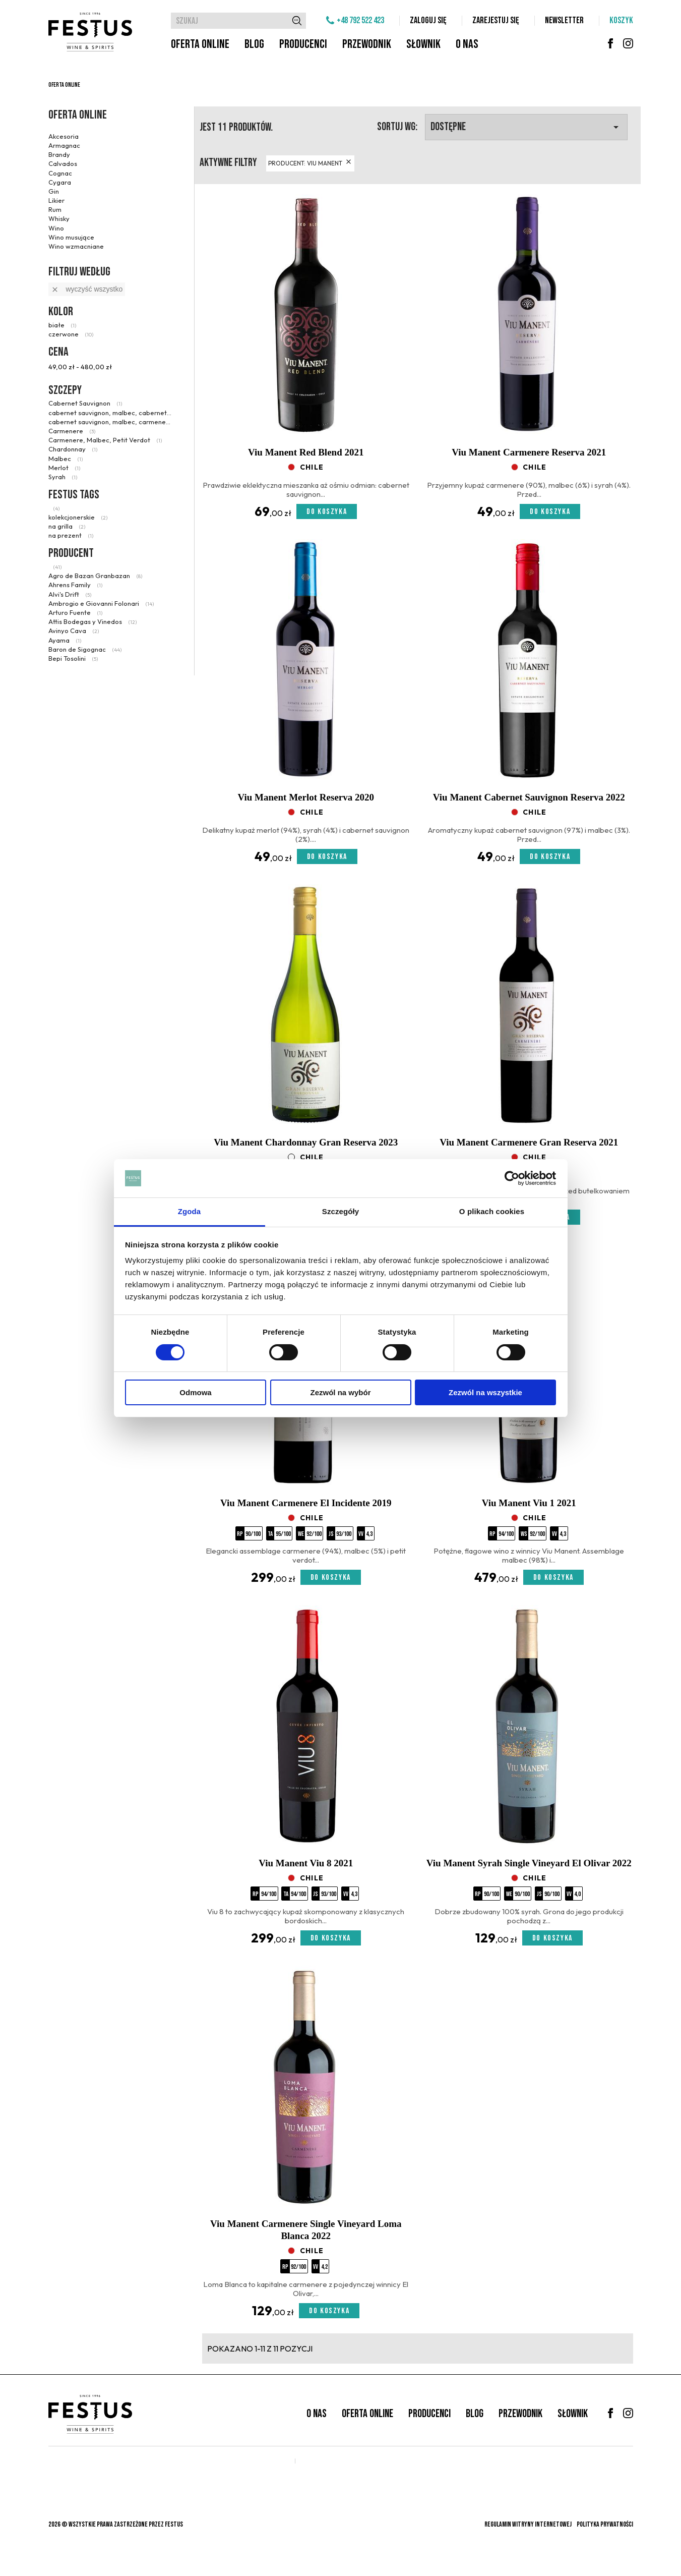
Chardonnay (72, 449)
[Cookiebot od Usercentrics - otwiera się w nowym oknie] (512, 1178)
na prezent (70, 535)
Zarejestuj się (495, 20)
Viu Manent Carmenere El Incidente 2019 (305, 1503)
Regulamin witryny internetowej (528, 2524)
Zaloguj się (428, 20)
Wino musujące (71, 237)
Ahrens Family (75, 585)
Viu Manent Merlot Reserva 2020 (305, 797)
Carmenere (71, 431)
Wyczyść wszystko (87, 289)
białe (62, 325)
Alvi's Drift (69, 594)
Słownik (423, 44)
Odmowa (195, 1392)
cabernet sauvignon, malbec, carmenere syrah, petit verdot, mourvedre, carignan (109, 422)
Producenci (303, 44)
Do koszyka (326, 512)
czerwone (70, 334)
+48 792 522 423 (360, 20)
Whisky (59, 218)
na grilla (66, 526)
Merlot (64, 468)
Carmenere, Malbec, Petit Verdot (105, 440)
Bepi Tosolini (73, 658)
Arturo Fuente (75, 612)
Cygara (59, 182)
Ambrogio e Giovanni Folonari (101, 603)
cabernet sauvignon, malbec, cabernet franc (109, 413)
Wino (56, 228)
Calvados (62, 163)
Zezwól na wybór (340, 1392)
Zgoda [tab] (189, 1211)
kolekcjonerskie (77, 517)
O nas (467, 44)
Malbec (65, 458)
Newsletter (564, 20)
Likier (56, 200)
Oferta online (200, 44)
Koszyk (621, 20)
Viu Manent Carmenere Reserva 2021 (529, 452)
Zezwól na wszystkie (485, 1392)
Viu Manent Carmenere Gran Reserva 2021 (529, 1142)
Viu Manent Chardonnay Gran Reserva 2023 (306, 1142)
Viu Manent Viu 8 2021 (306, 1863)
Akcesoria (63, 136)
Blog (254, 44)
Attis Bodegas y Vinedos (92, 621)
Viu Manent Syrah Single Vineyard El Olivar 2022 (529, 1863)
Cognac (60, 173)
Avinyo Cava (73, 630)
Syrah (62, 477)
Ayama (64, 640)
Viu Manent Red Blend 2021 (305, 452)
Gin (53, 191)
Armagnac (64, 145)
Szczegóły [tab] (340, 1211)
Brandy (59, 154)
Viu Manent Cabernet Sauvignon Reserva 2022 (529, 797)
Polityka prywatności (605, 2524)
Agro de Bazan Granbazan (95, 575)
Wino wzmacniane (76, 246)
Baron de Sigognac (84, 649)
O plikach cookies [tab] (491, 1211)
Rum (54, 209)
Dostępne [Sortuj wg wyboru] (526, 127)
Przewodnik (366, 44)
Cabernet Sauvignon (85, 403)
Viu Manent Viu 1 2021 (529, 1503)
